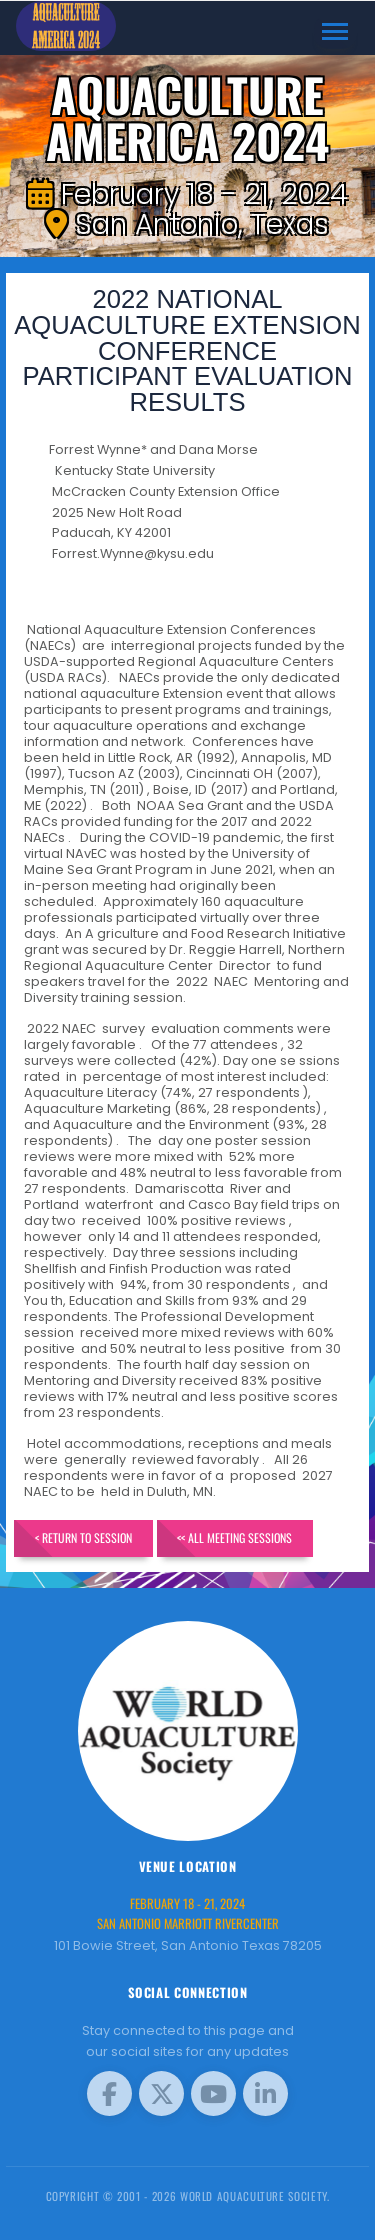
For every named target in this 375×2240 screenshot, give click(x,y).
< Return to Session (83, 1537)
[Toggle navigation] (335, 31)
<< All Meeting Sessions (234, 1537)
